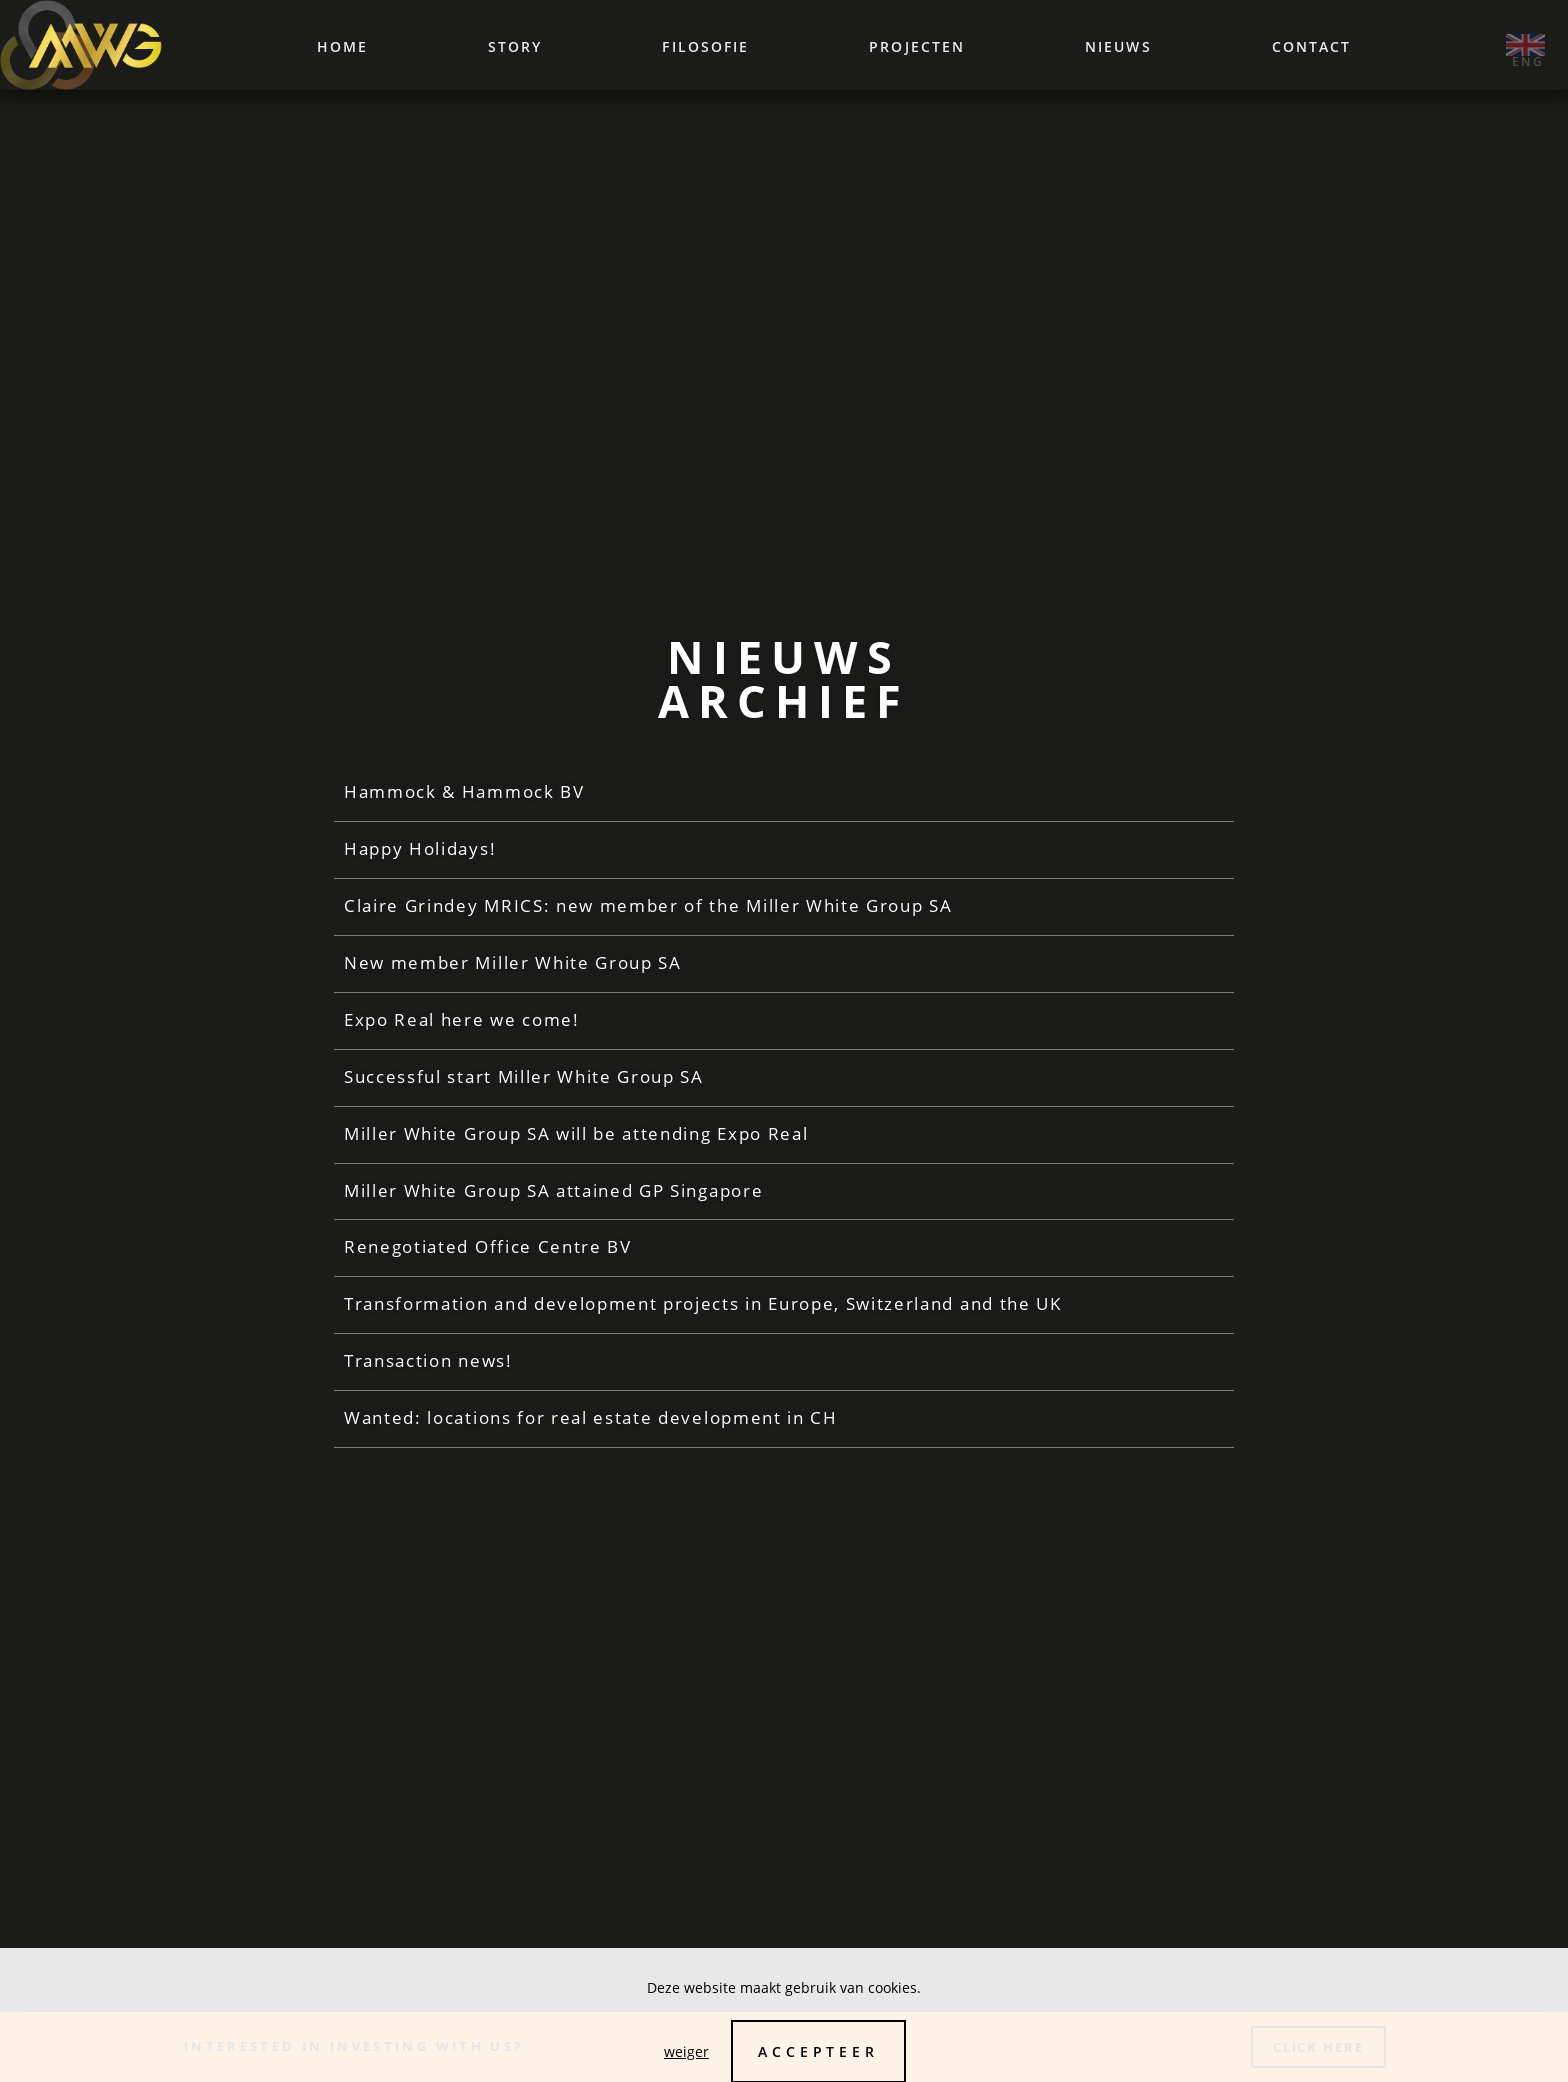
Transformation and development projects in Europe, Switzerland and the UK (703, 1315)
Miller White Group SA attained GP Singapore (553, 1201)
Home (342, 46)
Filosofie (705, 46)
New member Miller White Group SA (513, 973)
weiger (686, 2051)
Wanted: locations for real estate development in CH (591, 1429)
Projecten (917, 46)
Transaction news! (428, 1372)
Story (515, 46)
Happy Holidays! (420, 859)
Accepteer (818, 2051)
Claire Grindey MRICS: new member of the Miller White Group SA (648, 916)
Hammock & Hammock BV (464, 802)
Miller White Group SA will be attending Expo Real (576, 1144)
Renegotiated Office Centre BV (488, 1258)
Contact (1312, 46)
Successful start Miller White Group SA (524, 1087)
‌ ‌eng (1525, 45)
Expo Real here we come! (462, 1030)
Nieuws (1118, 46)
